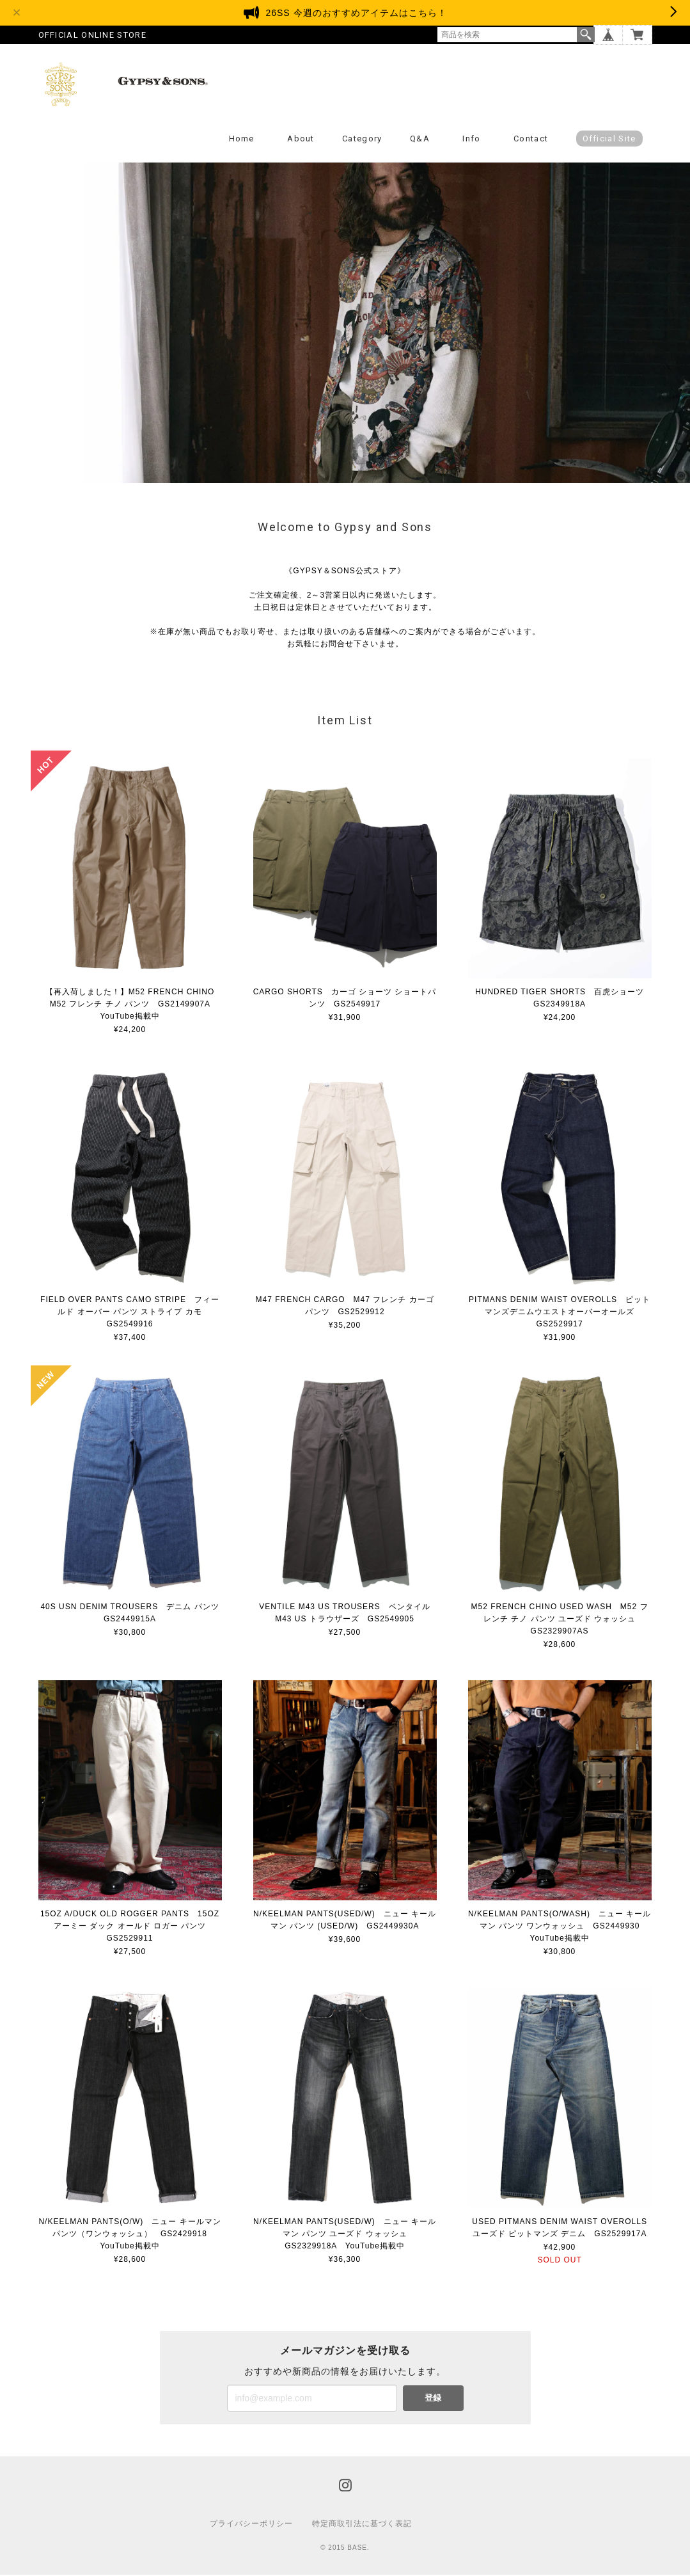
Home (242, 140)
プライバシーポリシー (251, 2524)
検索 (586, 34)
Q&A (420, 140)
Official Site (609, 140)
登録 (433, 2399)
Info (471, 140)
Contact (531, 140)
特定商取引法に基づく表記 (362, 2524)
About (301, 140)
